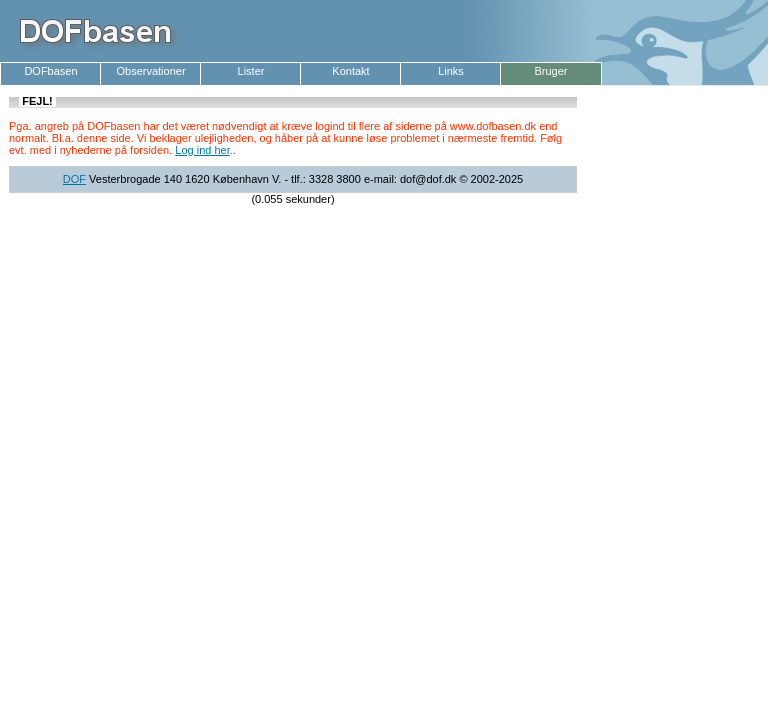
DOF (74, 179)
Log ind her (202, 150)
